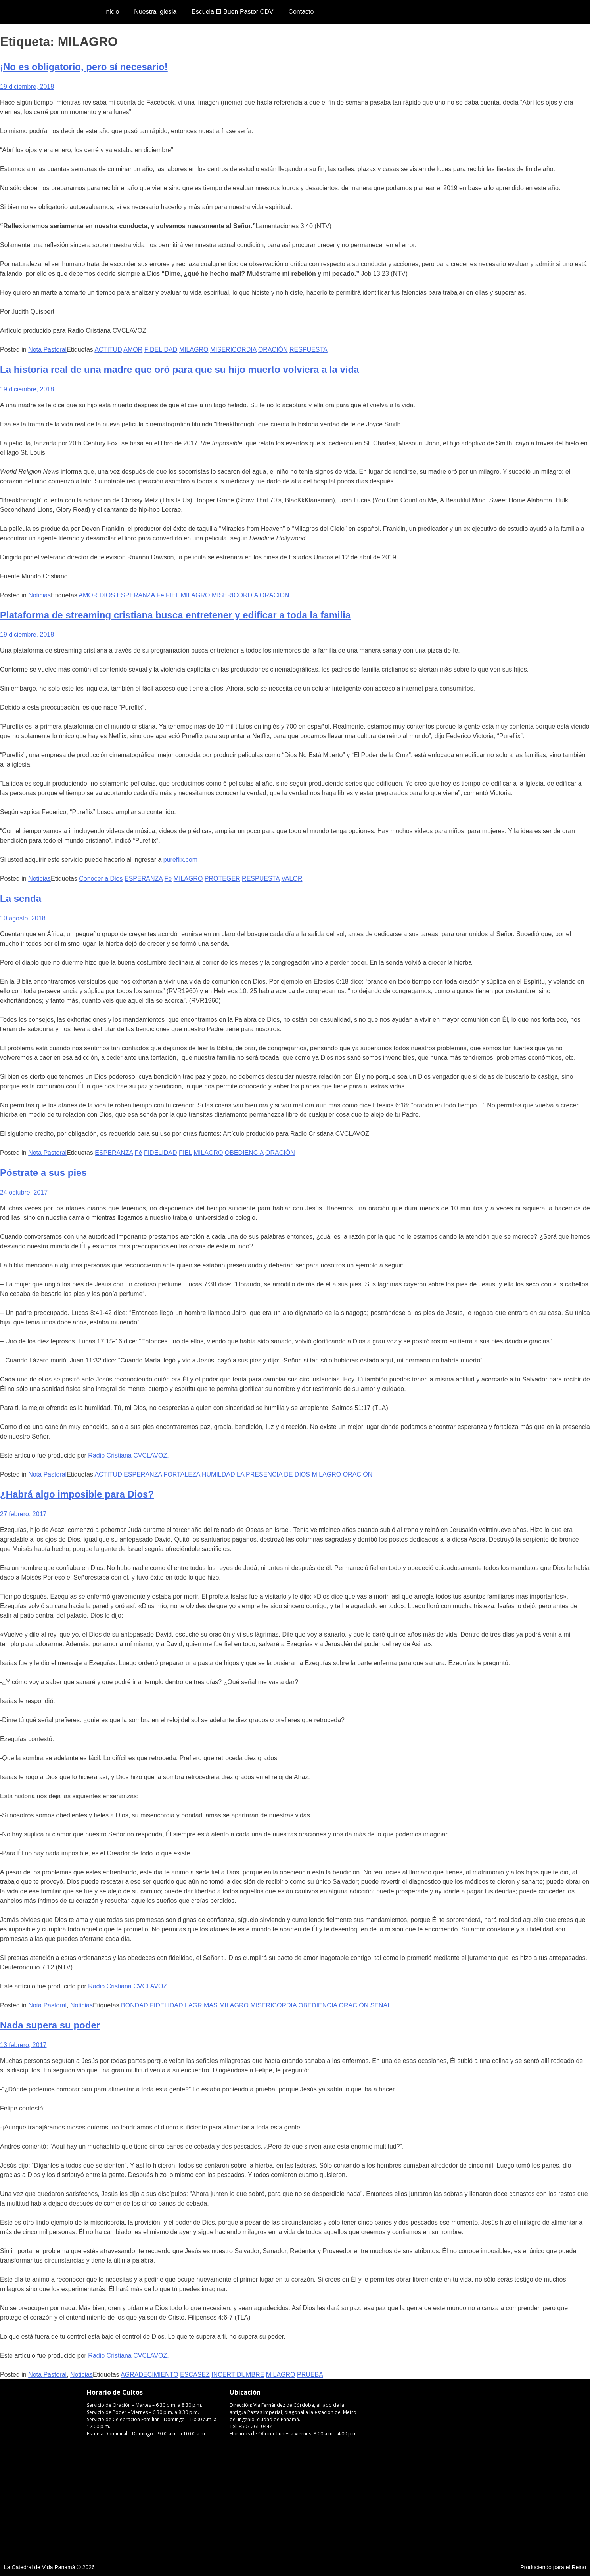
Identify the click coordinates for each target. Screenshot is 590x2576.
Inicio (111, 11)
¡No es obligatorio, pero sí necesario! (84, 66)
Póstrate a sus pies (43, 1172)
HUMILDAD (218, 1474)
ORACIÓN (273, 349)
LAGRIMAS (201, 2005)
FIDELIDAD (161, 349)
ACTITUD (108, 349)
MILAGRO (194, 349)
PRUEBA (310, 2374)
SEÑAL (380, 2005)
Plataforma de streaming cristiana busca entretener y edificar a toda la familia (175, 615)
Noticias (39, 595)
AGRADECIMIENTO (149, 2374)
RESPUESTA (308, 349)
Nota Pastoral (47, 349)
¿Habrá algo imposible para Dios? (77, 1494)
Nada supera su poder (50, 2025)
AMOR (132, 349)
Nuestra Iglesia (155, 11)
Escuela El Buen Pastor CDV (232, 11)
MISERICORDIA (233, 349)
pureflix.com (180, 859)
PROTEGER (222, 878)
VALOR (291, 878)
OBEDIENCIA (244, 1152)
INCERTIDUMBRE (237, 2374)
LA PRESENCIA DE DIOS (273, 1474)
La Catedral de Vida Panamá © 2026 (49, 2567)
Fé (160, 595)
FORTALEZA (182, 1474)
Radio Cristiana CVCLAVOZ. (128, 1455)
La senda (20, 898)
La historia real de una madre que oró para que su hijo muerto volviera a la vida (179, 369)
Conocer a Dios (101, 878)
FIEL (172, 595)
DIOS (107, 595)
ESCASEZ (195, 2374)
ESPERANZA (136, 595)
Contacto (301, 11)
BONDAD (134, 2005)
